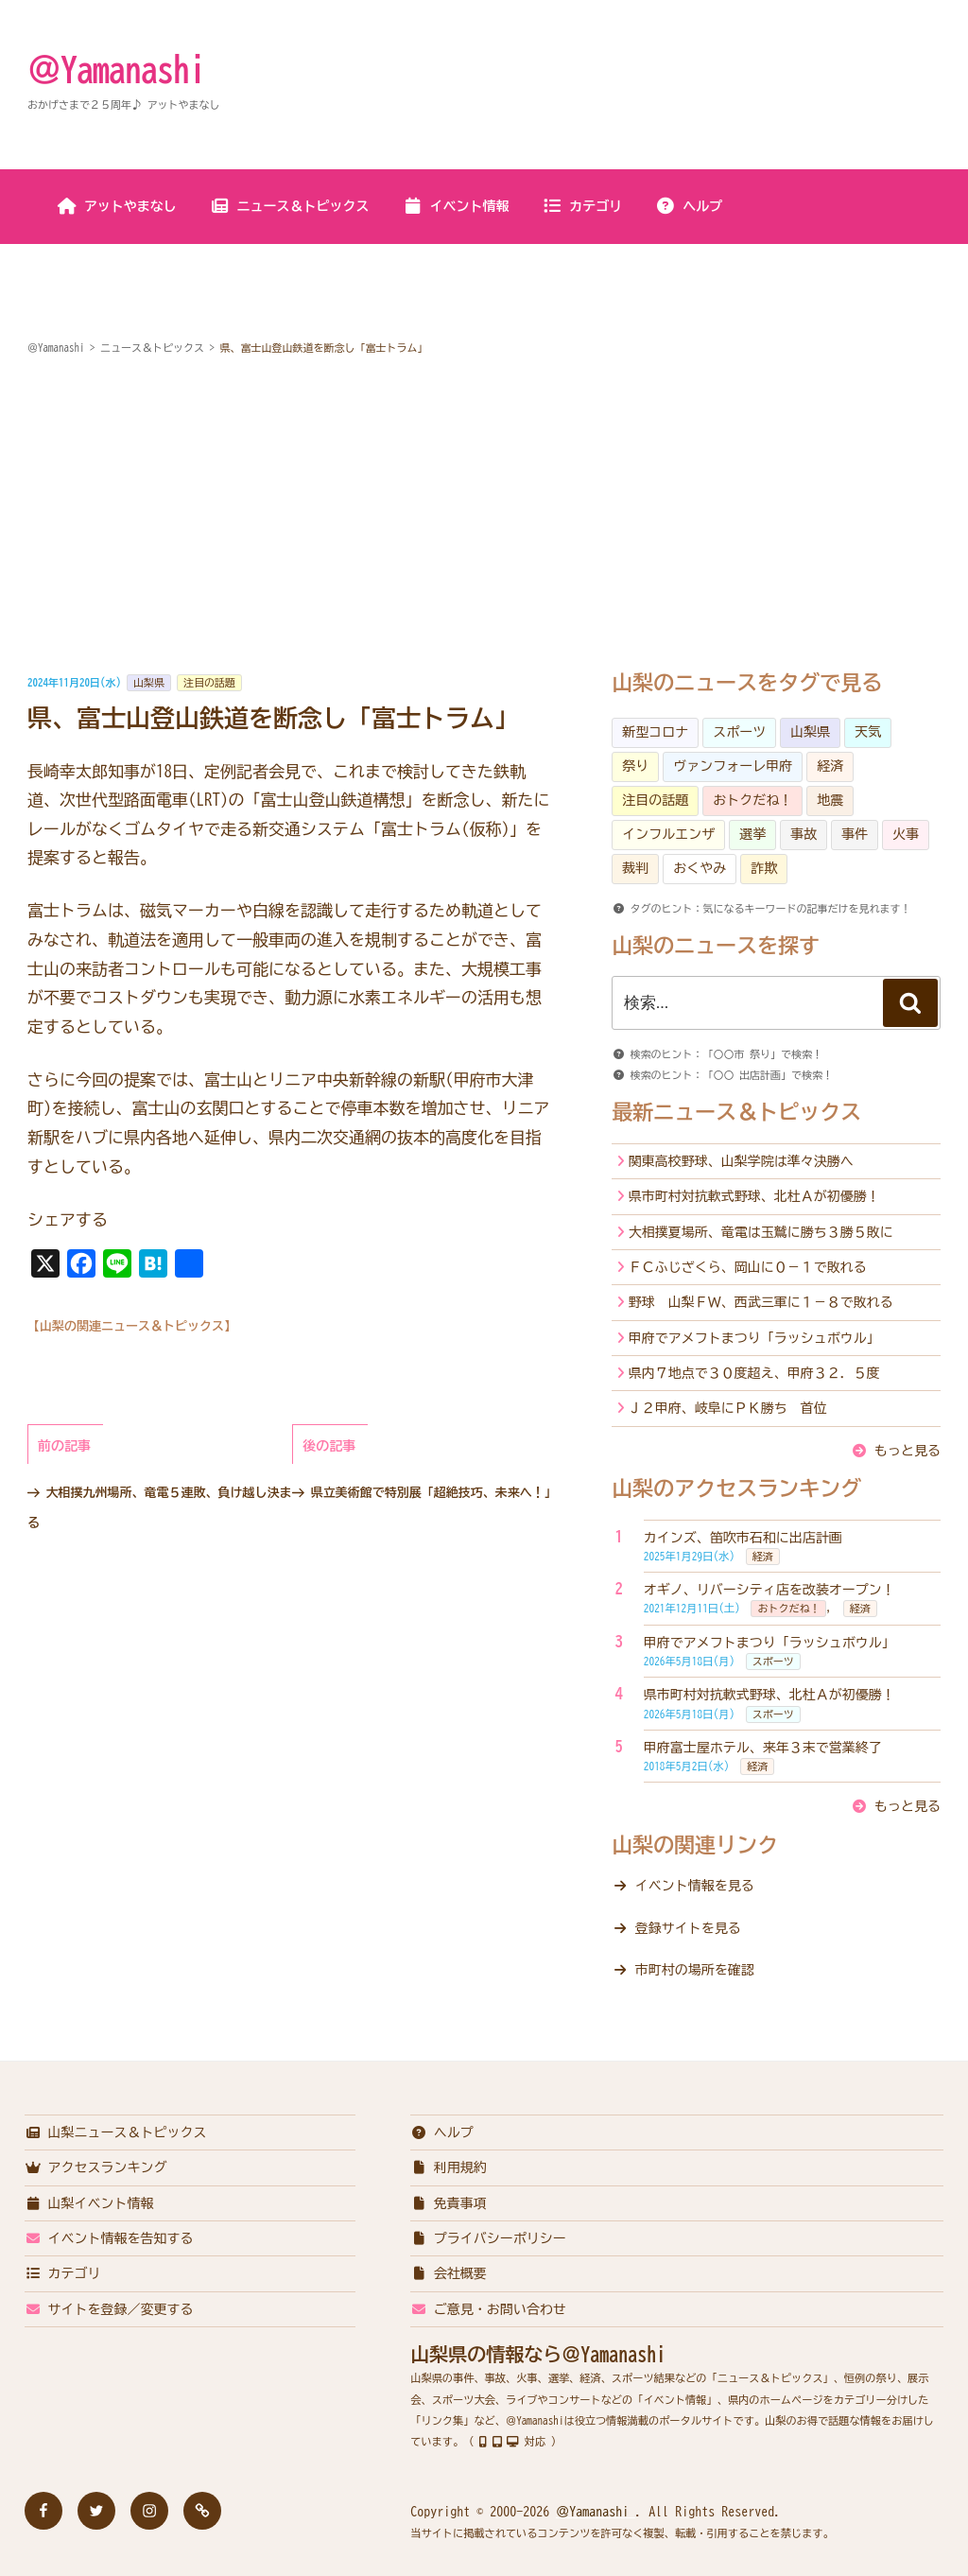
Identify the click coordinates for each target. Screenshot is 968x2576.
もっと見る (907, 1450)
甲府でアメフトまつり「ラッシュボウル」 (754, 1338)
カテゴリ (582, 206)
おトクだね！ (752, 800)
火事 (905, 834)
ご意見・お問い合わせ (488, 2309)
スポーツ (739, 732)
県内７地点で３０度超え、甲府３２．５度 (754, 1373)
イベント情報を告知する (109, 2238)
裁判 (635, 868)
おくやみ (699, 868)
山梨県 (148, 682)
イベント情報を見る (694, 1885)
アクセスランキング (96, 2167)
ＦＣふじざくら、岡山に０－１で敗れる (748, 1267)
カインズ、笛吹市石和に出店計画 (743, 1537)
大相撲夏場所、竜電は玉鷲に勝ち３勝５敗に (761, 1232)
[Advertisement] (484, 515)
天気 (868, 732)
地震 (830, 800)
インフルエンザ (668, 834)
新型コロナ (655, 732)
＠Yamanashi (116, 69)
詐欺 (764, 868)
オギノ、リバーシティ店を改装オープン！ (769, 1589)
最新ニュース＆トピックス (736, 1112)
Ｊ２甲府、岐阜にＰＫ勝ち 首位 (728, 1408)
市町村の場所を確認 (694, 1969)
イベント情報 (456, 206)
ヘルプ (688, 206)
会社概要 (448, 2273)
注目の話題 (209, 682)
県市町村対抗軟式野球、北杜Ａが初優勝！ (754, 1196)
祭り (635, 766)
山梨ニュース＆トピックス (116, 2132)
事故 (803, 834)
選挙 (752, 834)
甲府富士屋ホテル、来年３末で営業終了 (763, 1747)
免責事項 (448, 2203)
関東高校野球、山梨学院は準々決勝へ (741, 1161)
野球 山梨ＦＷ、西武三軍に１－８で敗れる (761, 1302)
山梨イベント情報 (89, 2203)
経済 (830, 766)
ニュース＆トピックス (290, 206)
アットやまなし (117, 206)
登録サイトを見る (688, 1928)
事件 (854, 834)
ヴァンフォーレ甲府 (732, 766)
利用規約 (448, 2167)
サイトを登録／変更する (109, 2309)
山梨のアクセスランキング (736, 1488)
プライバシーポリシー (488, 2238)
